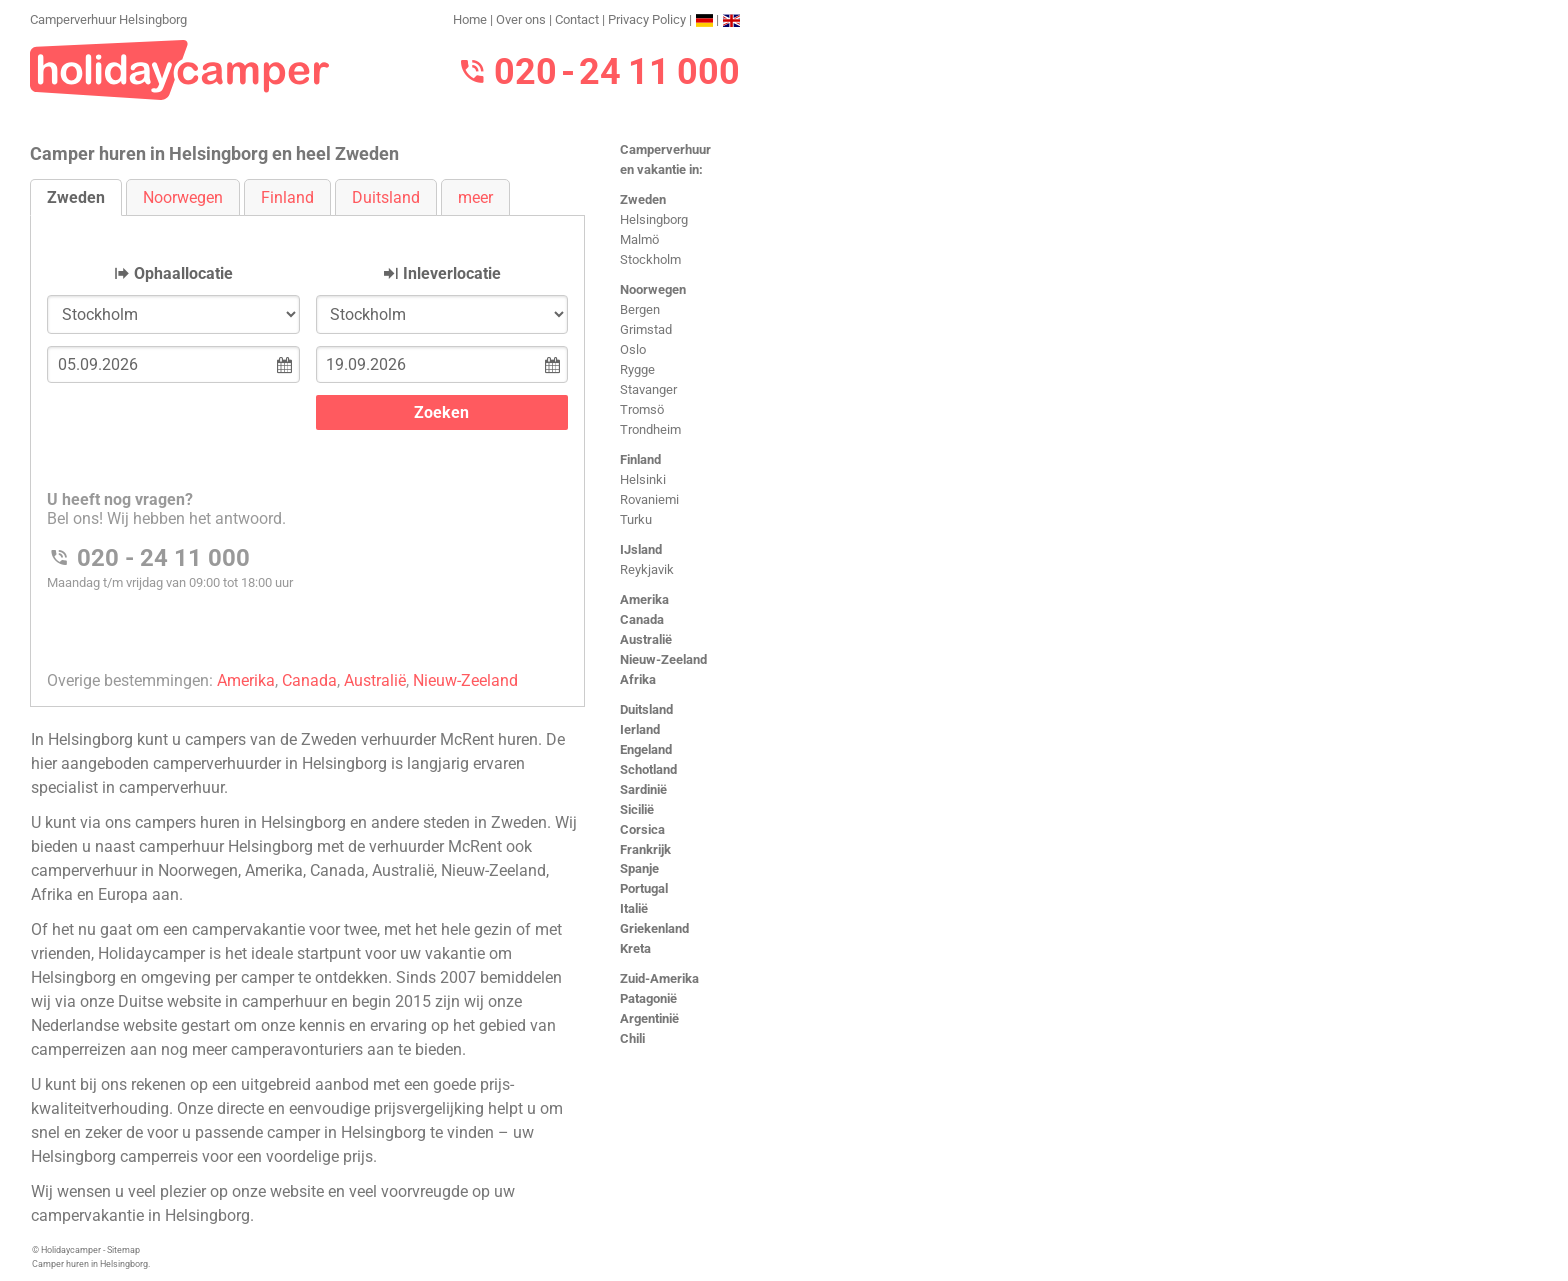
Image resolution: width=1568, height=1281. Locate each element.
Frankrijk (645, 849)
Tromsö (642, 409)
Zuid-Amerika (659, 978)
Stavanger (648, 389)
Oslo (633, 349)
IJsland (641, 549)
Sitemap (123, 1250)
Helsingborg (654, 219)
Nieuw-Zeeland (663, 659)
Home (470, 19)
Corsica (642, 829)
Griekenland (654, 928)
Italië (634, 908)
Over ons (521, 19)
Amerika (644, 599)
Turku (636, 519)
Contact (577, 19)
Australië (646, 639)
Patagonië (648, 998)
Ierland (640, 729)
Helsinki (643, 479)
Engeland (646, 749)
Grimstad (646, 329)
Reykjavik (647, 569)
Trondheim (650, 429)
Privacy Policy (647, 19)
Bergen (640, 309)
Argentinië (649, 1018)
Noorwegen (653, 289)
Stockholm (650, 259)
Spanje (639, 868)
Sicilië (637, 809)
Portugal (644, 888)
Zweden (643, 199)
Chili (632, 1038)
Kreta (635, 948)
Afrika (638, 679)
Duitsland (646, 709)
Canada (642, 619)
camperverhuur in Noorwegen (134, 870)
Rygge (637, 369)
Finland (640, 459)
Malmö (639, 239)
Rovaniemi (649, 499)
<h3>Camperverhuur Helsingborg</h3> (307, 444)
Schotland (648, 769)
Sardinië (643, 789)
